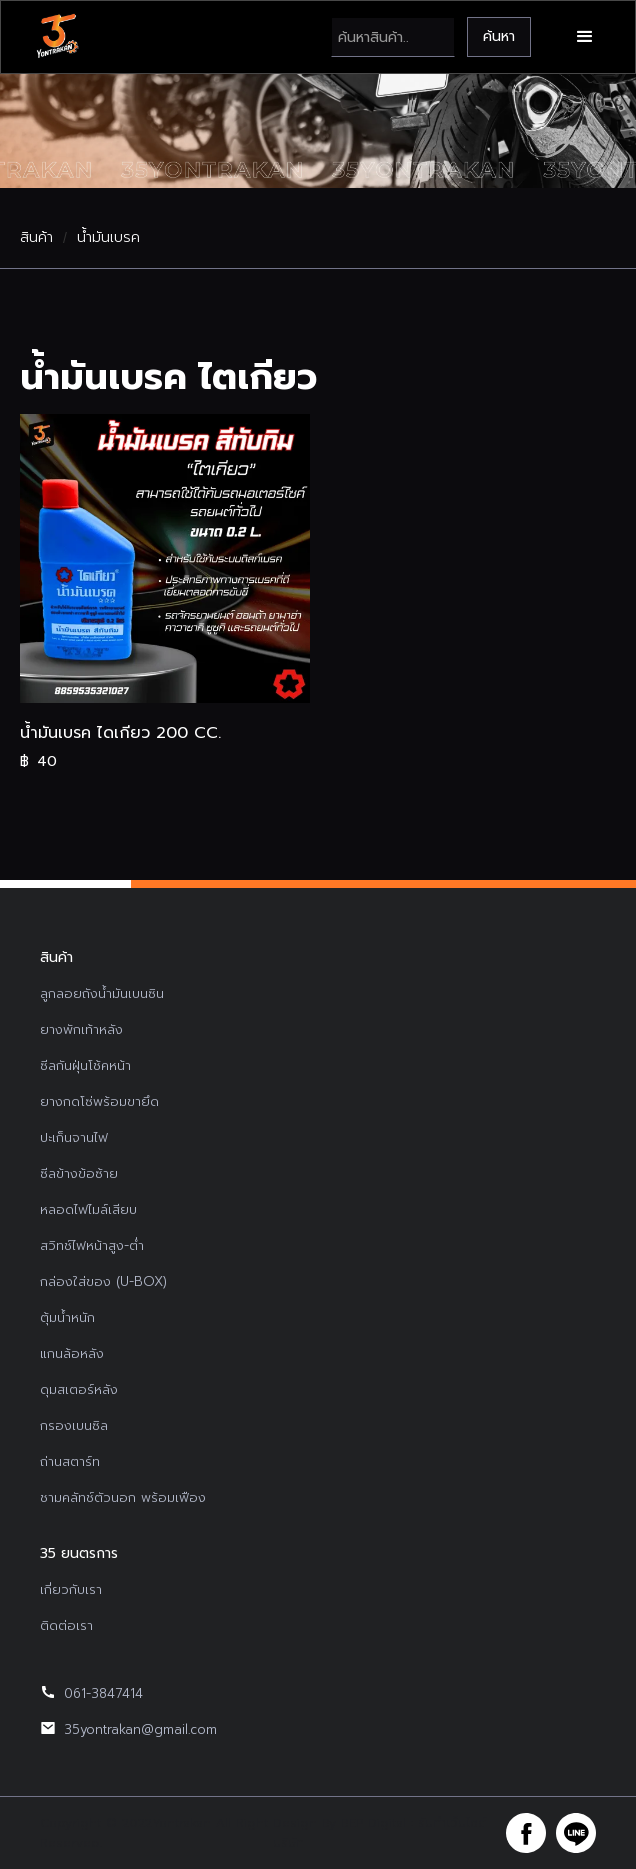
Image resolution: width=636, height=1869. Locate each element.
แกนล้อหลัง (72, 1353)
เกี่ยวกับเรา (71, 1589)
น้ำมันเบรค (108, 238)
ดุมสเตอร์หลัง (79, 1389)
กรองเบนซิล (74, 1425)
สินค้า (36, 238)
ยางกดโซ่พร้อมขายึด (99, 1101)
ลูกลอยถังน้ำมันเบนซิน (102, 993)
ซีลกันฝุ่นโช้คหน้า (85, 1065)
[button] (585, 37)
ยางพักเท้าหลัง (81, 1029)
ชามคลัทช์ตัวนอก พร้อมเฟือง (123, 1497)
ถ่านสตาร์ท (70, 1461)
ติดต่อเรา (66, 1625)
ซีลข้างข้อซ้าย (79, 1173)
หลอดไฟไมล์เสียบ (88, 1209)
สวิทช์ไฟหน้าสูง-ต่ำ (92, 1245)
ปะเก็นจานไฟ (74, 1137)
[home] (57, 37)
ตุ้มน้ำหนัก (67, 1317)
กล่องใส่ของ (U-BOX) (103, 1281)
